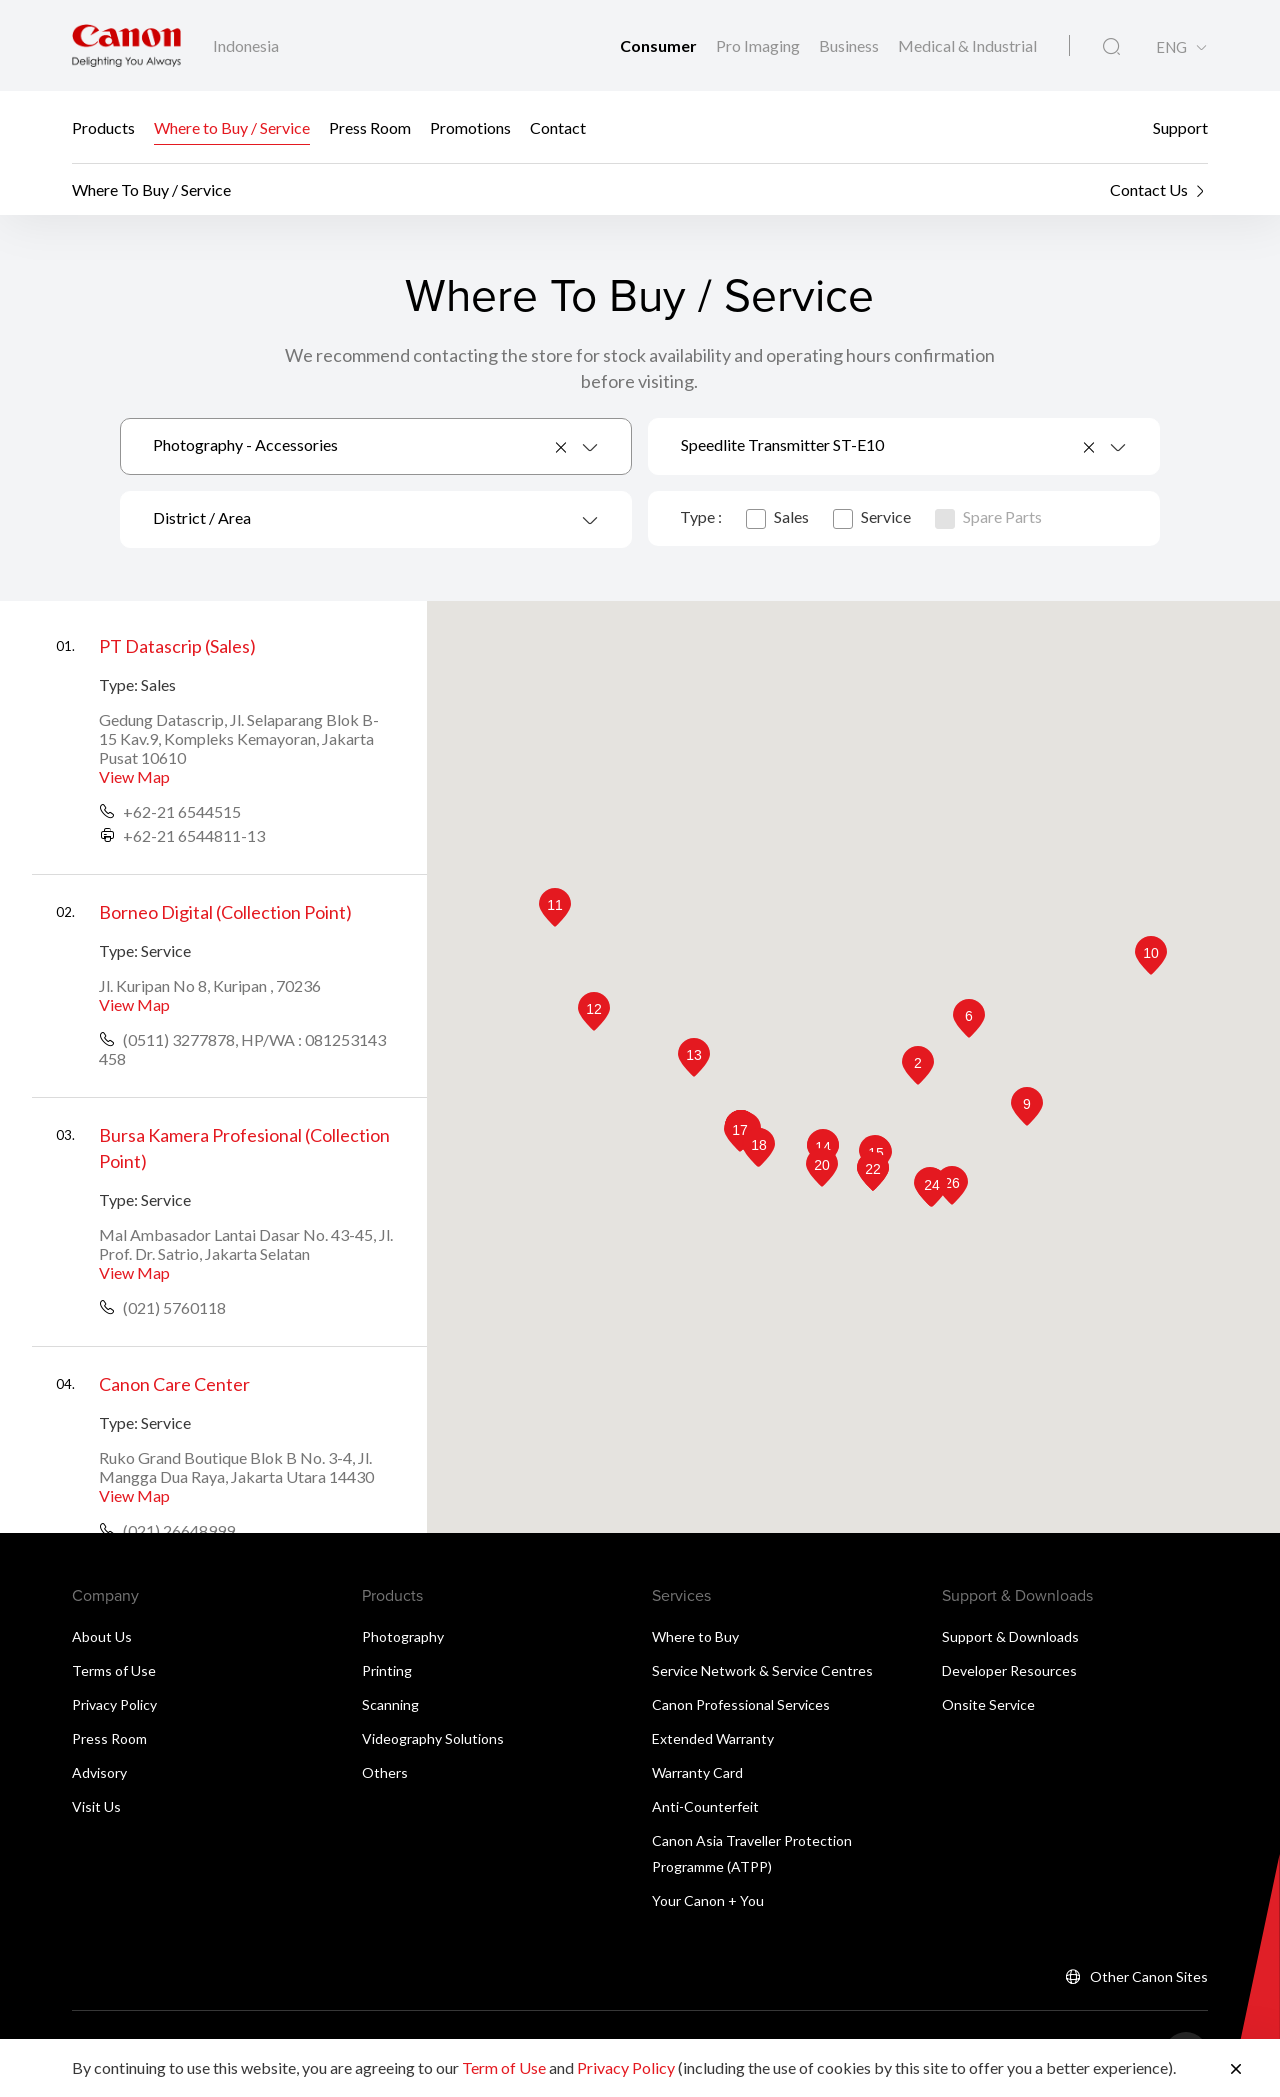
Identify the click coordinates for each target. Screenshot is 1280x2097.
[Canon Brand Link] (126, 45)
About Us (102, 1636)
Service (872, 516)
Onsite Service (988, 1704)
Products (103, 127)
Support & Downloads (1010, 1636)
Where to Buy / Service (232, 127)
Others (385, 1772)
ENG (1171, 47)
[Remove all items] (562, 447)
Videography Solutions (433, 1738)
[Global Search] (1111, 47)
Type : (701, 516)
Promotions (470, 127)
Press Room (370, 127)
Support (1180, 127)
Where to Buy (695, 1636)
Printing (387, 1670)
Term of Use (504, 2067)
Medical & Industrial (967, 45)
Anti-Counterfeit (705, 1806)
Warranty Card (697, 1772)
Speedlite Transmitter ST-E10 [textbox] (782, 444)
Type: (118, 684)
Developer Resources (1009, 1670)
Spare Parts (988, 516)
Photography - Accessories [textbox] (245, 444)
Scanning (390, 1704)
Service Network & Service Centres (762, 1670)
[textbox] (376, 519)
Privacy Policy (114, 1704)
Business (850, 45)
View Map (134, 776)
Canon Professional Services (741, 1704)
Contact (558, 127)
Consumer (660, 45)
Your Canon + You (708, 1900)
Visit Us (96, 1806)
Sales (777, 516)
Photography (403, 1636)
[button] (918, 1065)
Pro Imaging (759, 45)
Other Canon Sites (1149, 1976)
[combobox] (376, 446)
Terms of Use (114, 1670)
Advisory (99, 1772)
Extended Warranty (713, 1738)
